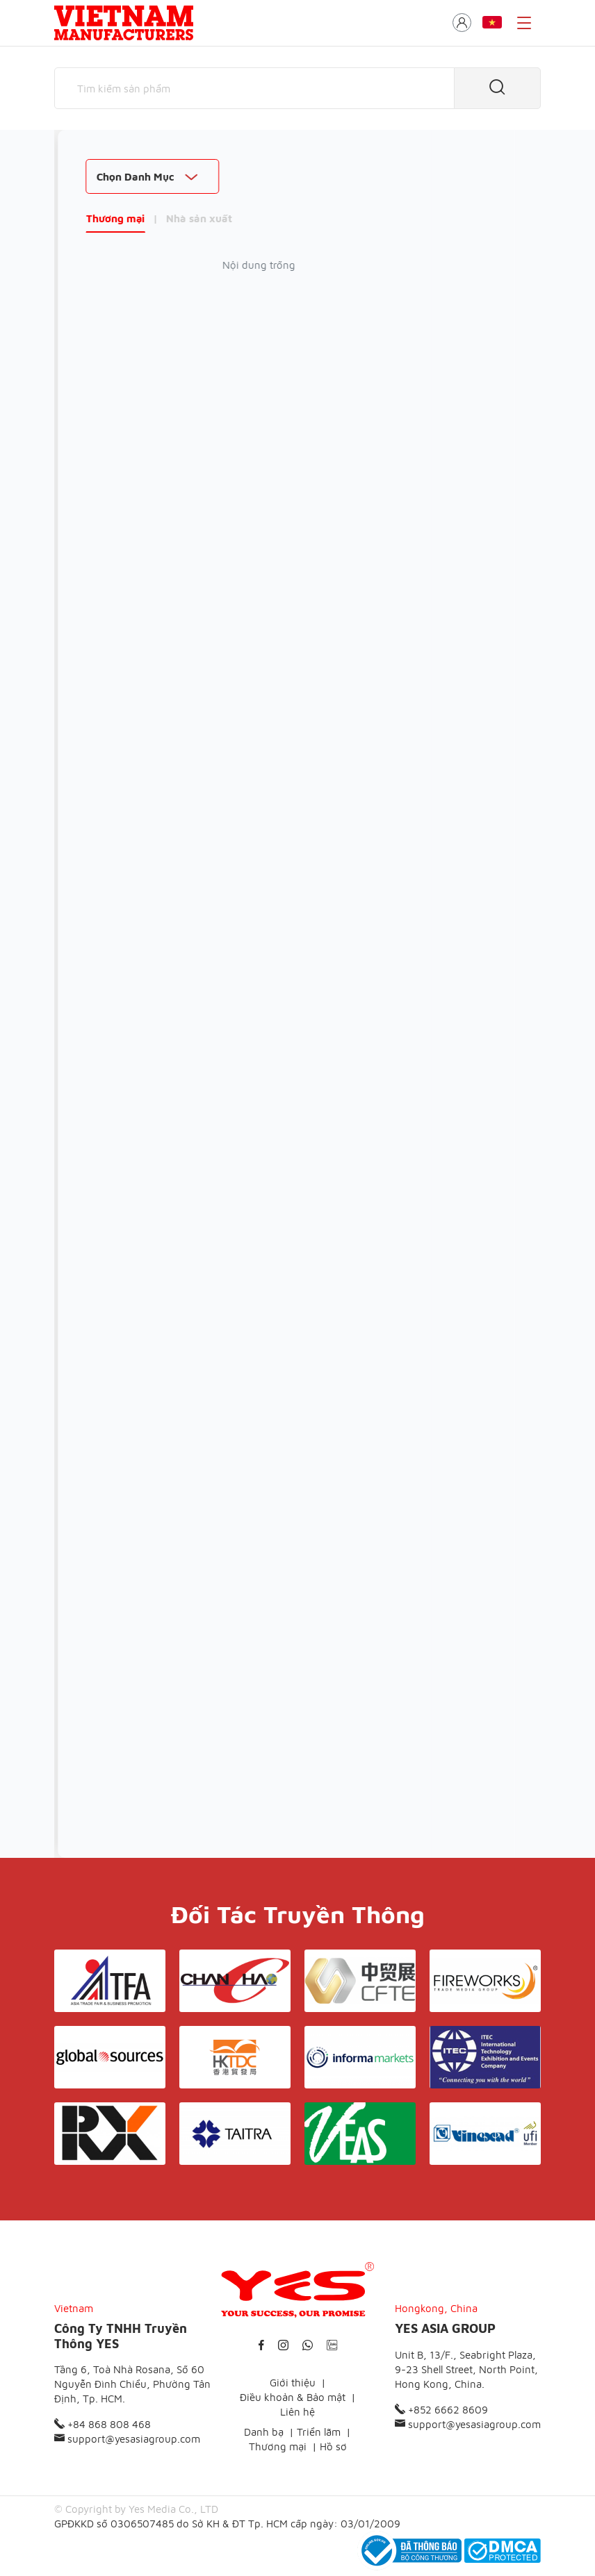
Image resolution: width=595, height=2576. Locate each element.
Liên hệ (297, 2412)
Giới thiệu (293, 2382)
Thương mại (84, 218)
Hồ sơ (333, 2446)
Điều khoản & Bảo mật (292, 2397)
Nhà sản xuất (168, 218)
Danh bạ (264, 2432)
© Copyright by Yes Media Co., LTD (136, 2509)
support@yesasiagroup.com (127, 2439)
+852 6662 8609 (441, 2410)
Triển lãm (319, 2432)
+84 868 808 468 (102, 2424)
